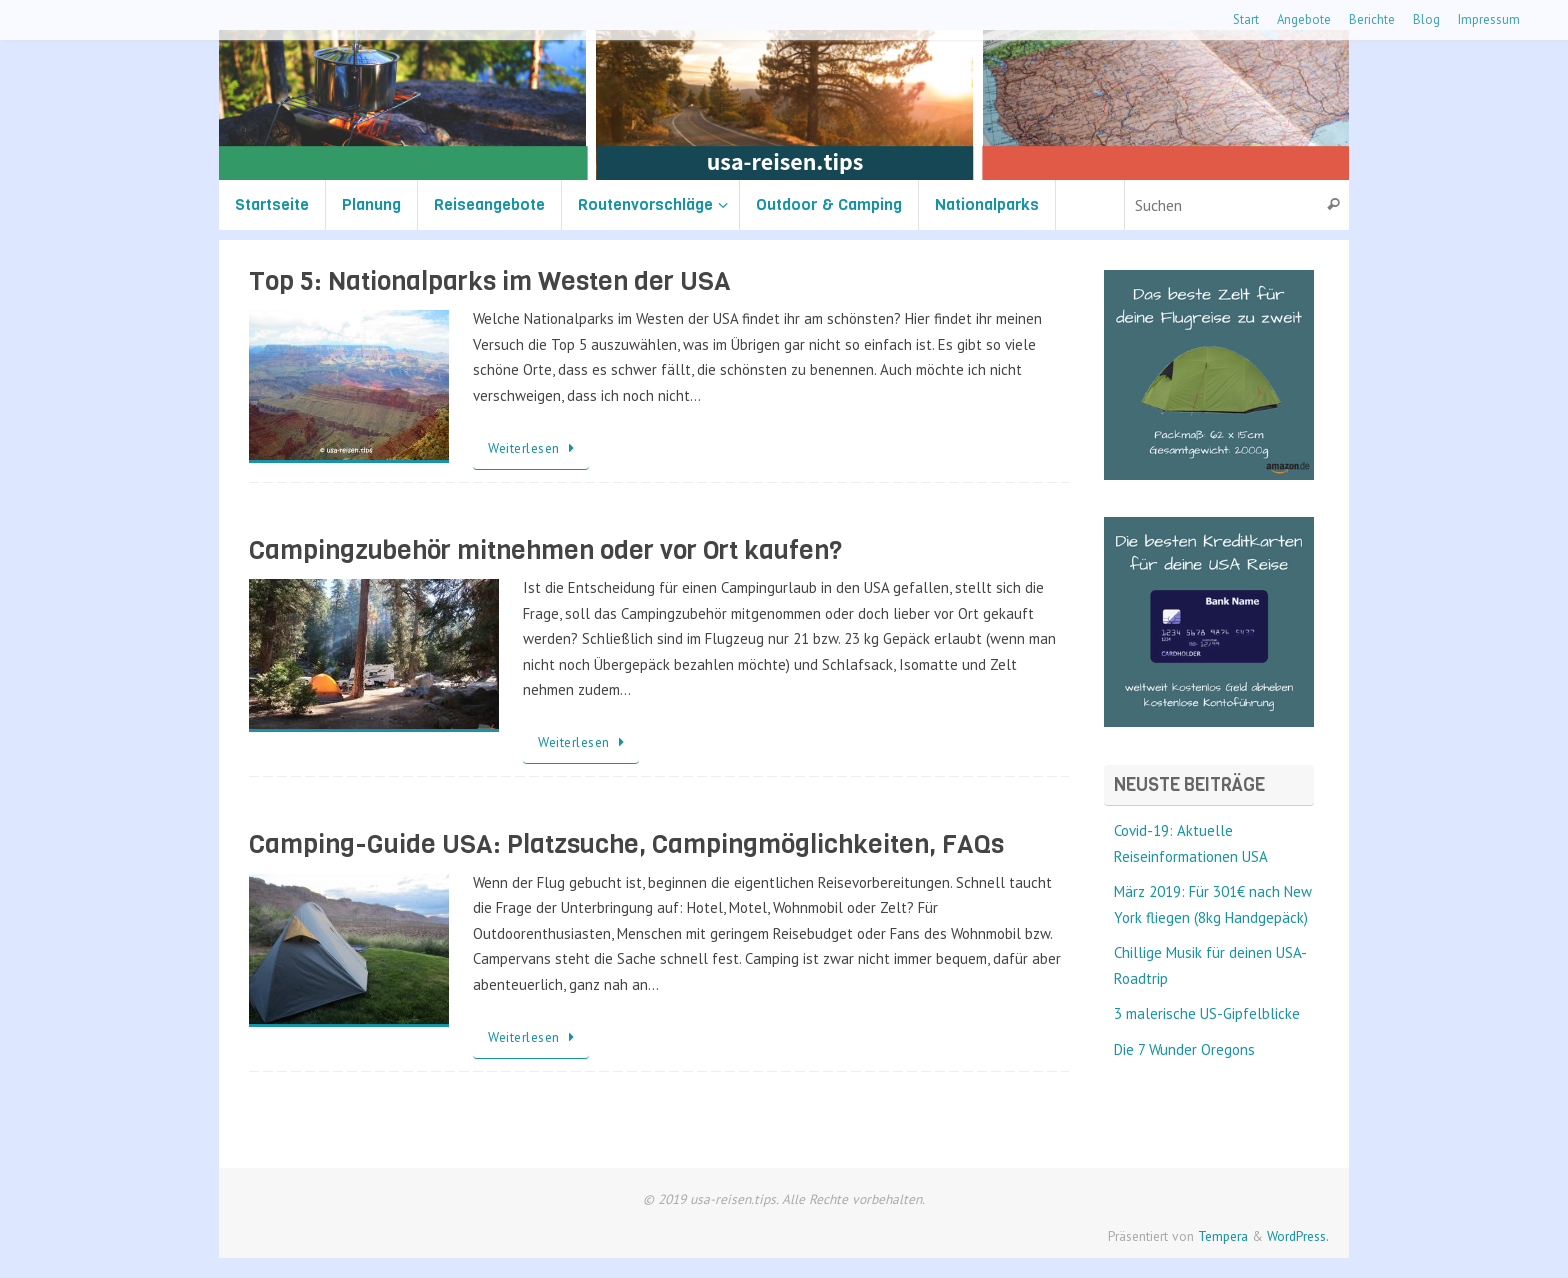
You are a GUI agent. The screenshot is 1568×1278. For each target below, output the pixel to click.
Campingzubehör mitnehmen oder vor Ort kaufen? (545, 550)
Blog (1426, 19)
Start (1246, 19)
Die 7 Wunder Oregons (1184, 1049)
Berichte (1372, 19)
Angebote (1304, 19)
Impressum (1489, 19)
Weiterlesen (534, 448)
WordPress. (1298, 1236)
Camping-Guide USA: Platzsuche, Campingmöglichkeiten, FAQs (626, 844)
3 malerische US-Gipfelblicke (1207, 1013)
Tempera (1223, 1236)
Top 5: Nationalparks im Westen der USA (490, 281)
